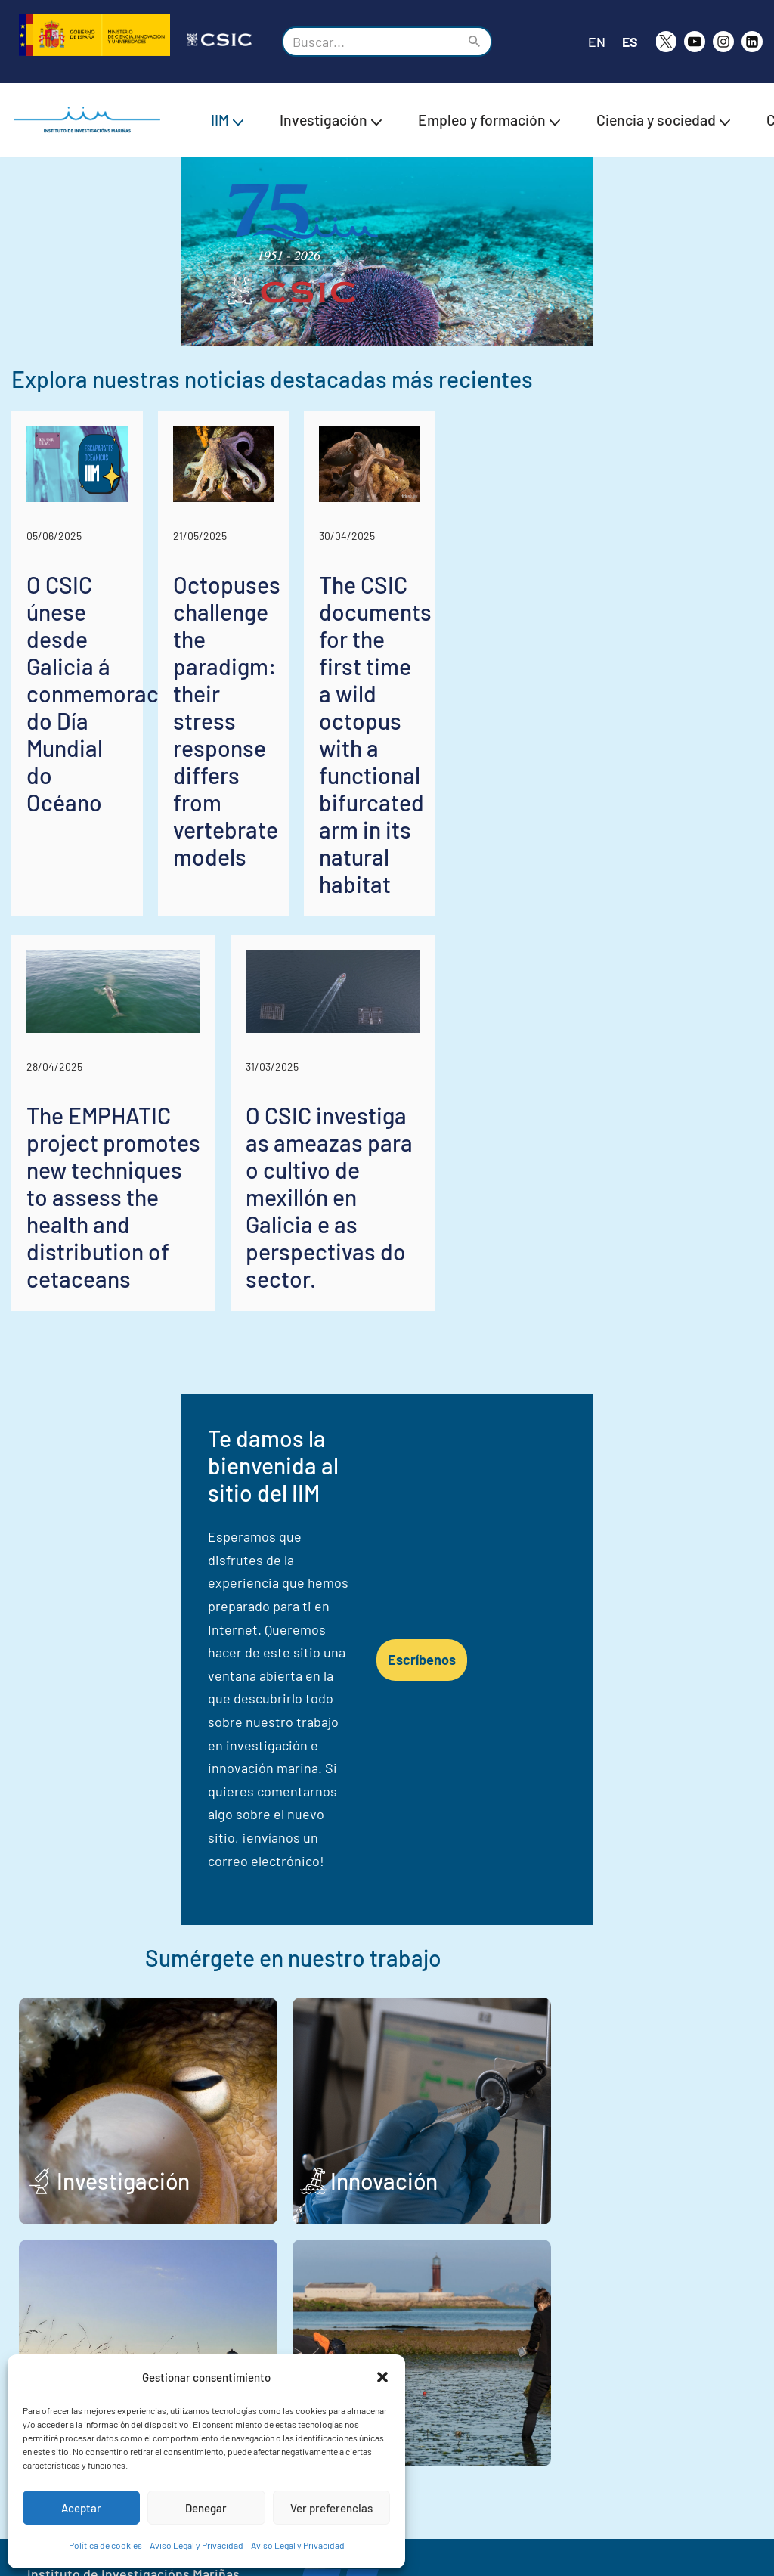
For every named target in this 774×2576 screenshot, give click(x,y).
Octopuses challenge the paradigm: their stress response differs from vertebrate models (385, 841)
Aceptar (81, 2508)
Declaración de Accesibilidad (652, 2533)
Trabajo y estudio (477, 2180)
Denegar (206, 2508)
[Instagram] (723, 41)
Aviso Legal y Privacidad (196, 2545)
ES (629, 41)
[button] (382, 2377)
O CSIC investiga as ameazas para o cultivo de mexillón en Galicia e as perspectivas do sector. (576, 1258)
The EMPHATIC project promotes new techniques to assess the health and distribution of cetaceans (187, 1271)
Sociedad (104, 2194)
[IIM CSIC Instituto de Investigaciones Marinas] (90, 120)
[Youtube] (694, 41)
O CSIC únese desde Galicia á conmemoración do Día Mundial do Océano (124, 841)
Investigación (123, 1952)
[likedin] (752, 41)
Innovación (486, 1952)
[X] (665, 41)
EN (596, 41)
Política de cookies (105, 2545)
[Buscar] (370, 41)
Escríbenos (590, 1562)
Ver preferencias (331, 2508)
